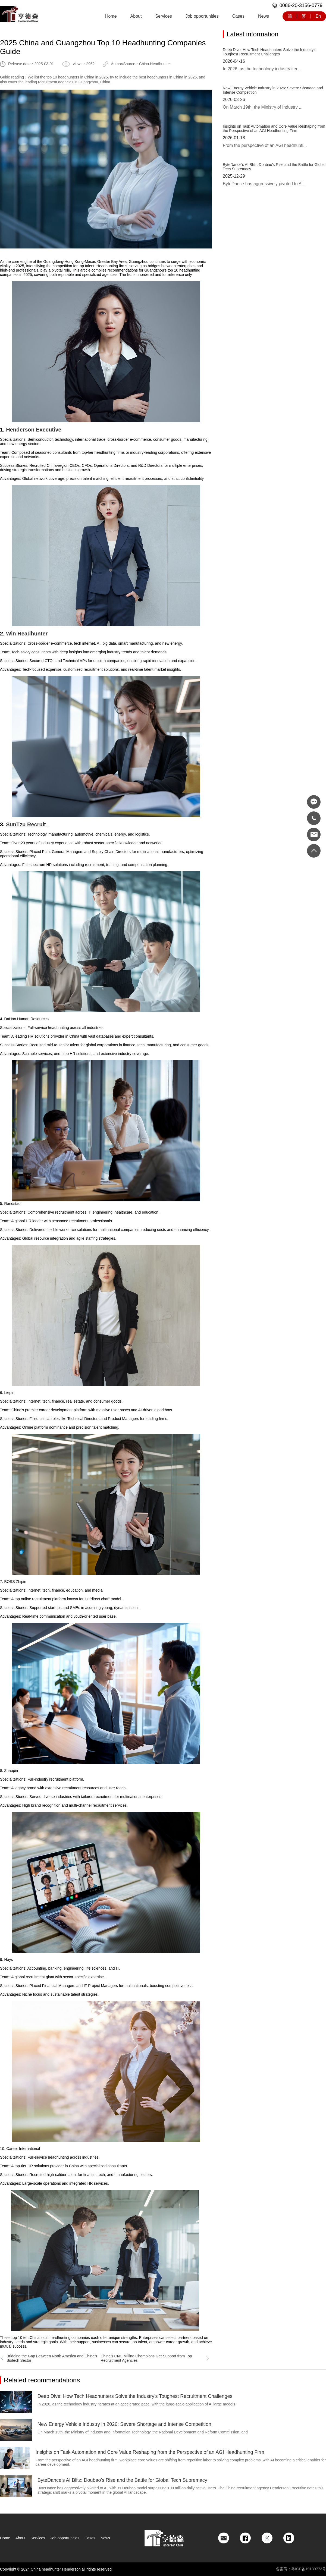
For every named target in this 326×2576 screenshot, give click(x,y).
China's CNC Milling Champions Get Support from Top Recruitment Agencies (155, 2358)
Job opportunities (202, 16)
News (263, 16)
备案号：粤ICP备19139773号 (301, 2569)
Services (163, 16)
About (136, 16)
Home (111, 16)
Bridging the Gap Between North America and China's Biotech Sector (48, 2358)
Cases (238, 16)
